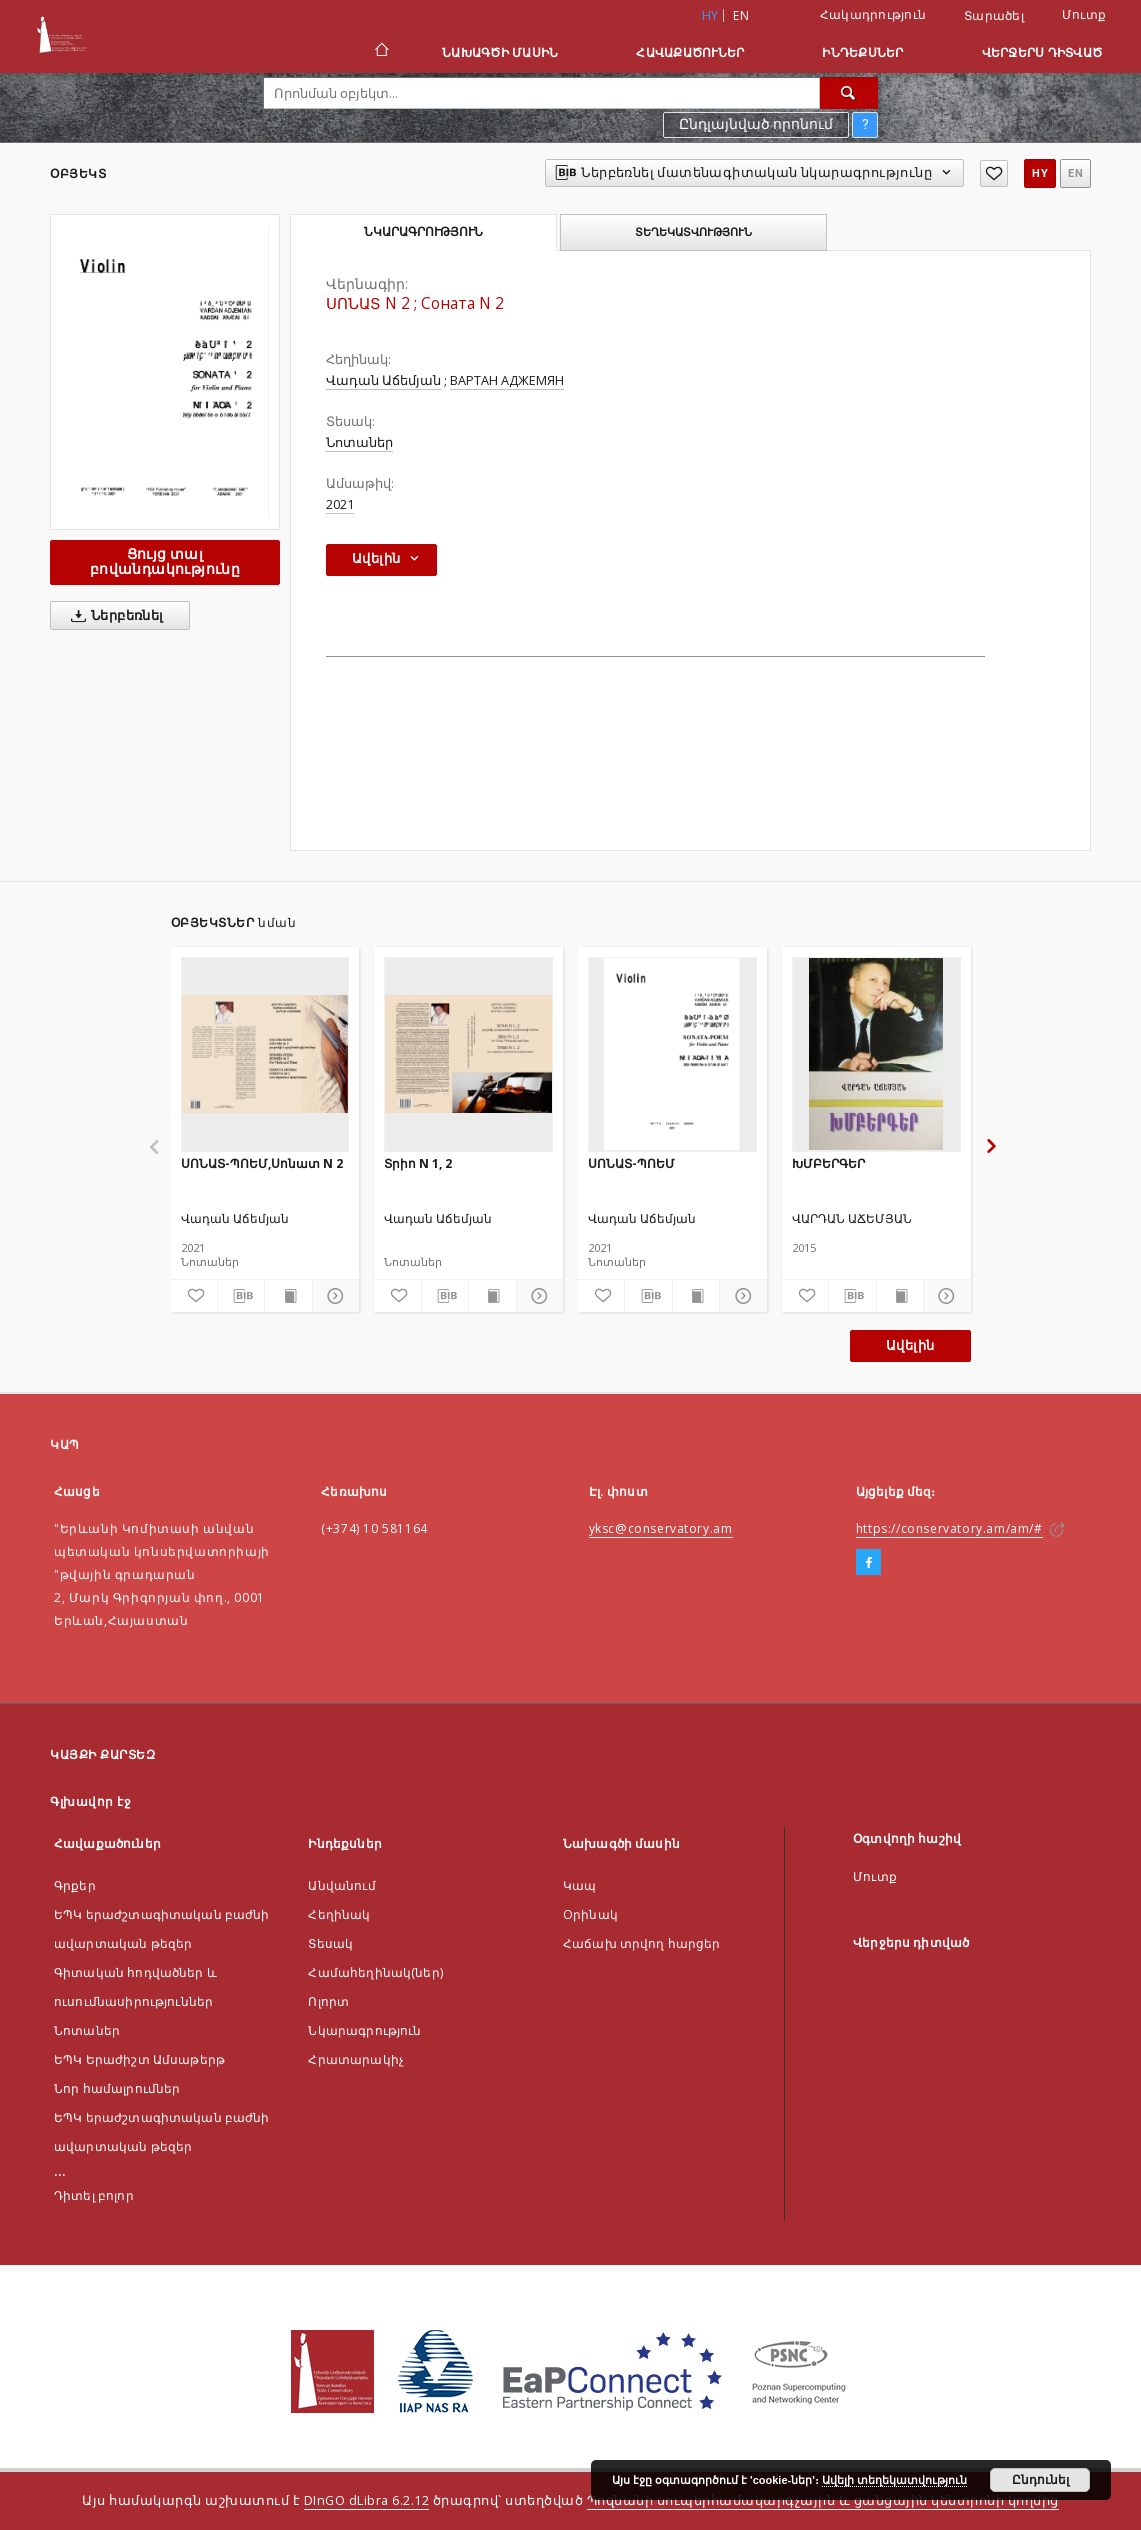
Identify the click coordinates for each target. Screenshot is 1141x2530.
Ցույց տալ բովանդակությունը (165, 561)
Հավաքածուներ (690, 52)
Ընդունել (1040, 2480)
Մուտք (1084, 14)
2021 (340, 504)
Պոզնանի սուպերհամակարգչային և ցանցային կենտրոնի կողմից (823, 2500)
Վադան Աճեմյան (383, 380)
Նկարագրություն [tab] (423, 232)
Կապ (579, 1885)
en (741, 15)
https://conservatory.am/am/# (949, 1528)
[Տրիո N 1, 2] (468, 1054)
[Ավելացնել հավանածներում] (994, 173)
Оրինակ (590, 1914)
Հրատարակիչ (356, 2059)
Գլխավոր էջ (90, 1801)
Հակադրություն (873, 14)
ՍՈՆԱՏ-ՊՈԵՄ (631, 1163)
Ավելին (910, 1345)
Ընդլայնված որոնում (756, 124)
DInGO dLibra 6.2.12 (367, 2500)
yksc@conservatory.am (661, 1528)
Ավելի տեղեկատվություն (894, 2480)
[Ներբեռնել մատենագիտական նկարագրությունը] (241, 1296)
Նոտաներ (359, 442)
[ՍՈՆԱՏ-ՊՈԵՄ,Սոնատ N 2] (265, 1054)
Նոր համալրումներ (117, 2088)
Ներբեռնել (113, 616)
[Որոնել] (849, 93)
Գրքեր (75, 1885)
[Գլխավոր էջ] (380, 52)
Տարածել (994, 16)
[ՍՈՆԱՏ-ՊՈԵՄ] (672, 1054)
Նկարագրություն (364, 2030)
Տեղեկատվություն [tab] (693, 232)
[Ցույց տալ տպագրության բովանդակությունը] (288, 1296)
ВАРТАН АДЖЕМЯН (507, 380)
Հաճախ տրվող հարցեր (642, 1943)
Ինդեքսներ (862, 52)
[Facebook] (868, 1563)
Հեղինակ (339, 1914)
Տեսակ (330, 1943)
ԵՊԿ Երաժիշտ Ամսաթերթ (139, 2059)
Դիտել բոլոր (94, 2195)
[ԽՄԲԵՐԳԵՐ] (876, 1054)
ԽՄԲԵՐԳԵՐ (828, 1163)
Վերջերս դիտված (1042, 52)
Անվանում (341, 1885)
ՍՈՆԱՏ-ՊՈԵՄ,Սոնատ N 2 (262, 1163)
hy (1040, 173)
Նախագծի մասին (500, 52)
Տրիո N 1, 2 (418, 1163)
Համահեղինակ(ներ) (375, 1972)
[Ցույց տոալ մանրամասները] (333, 1296)
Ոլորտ (328, 2001)
